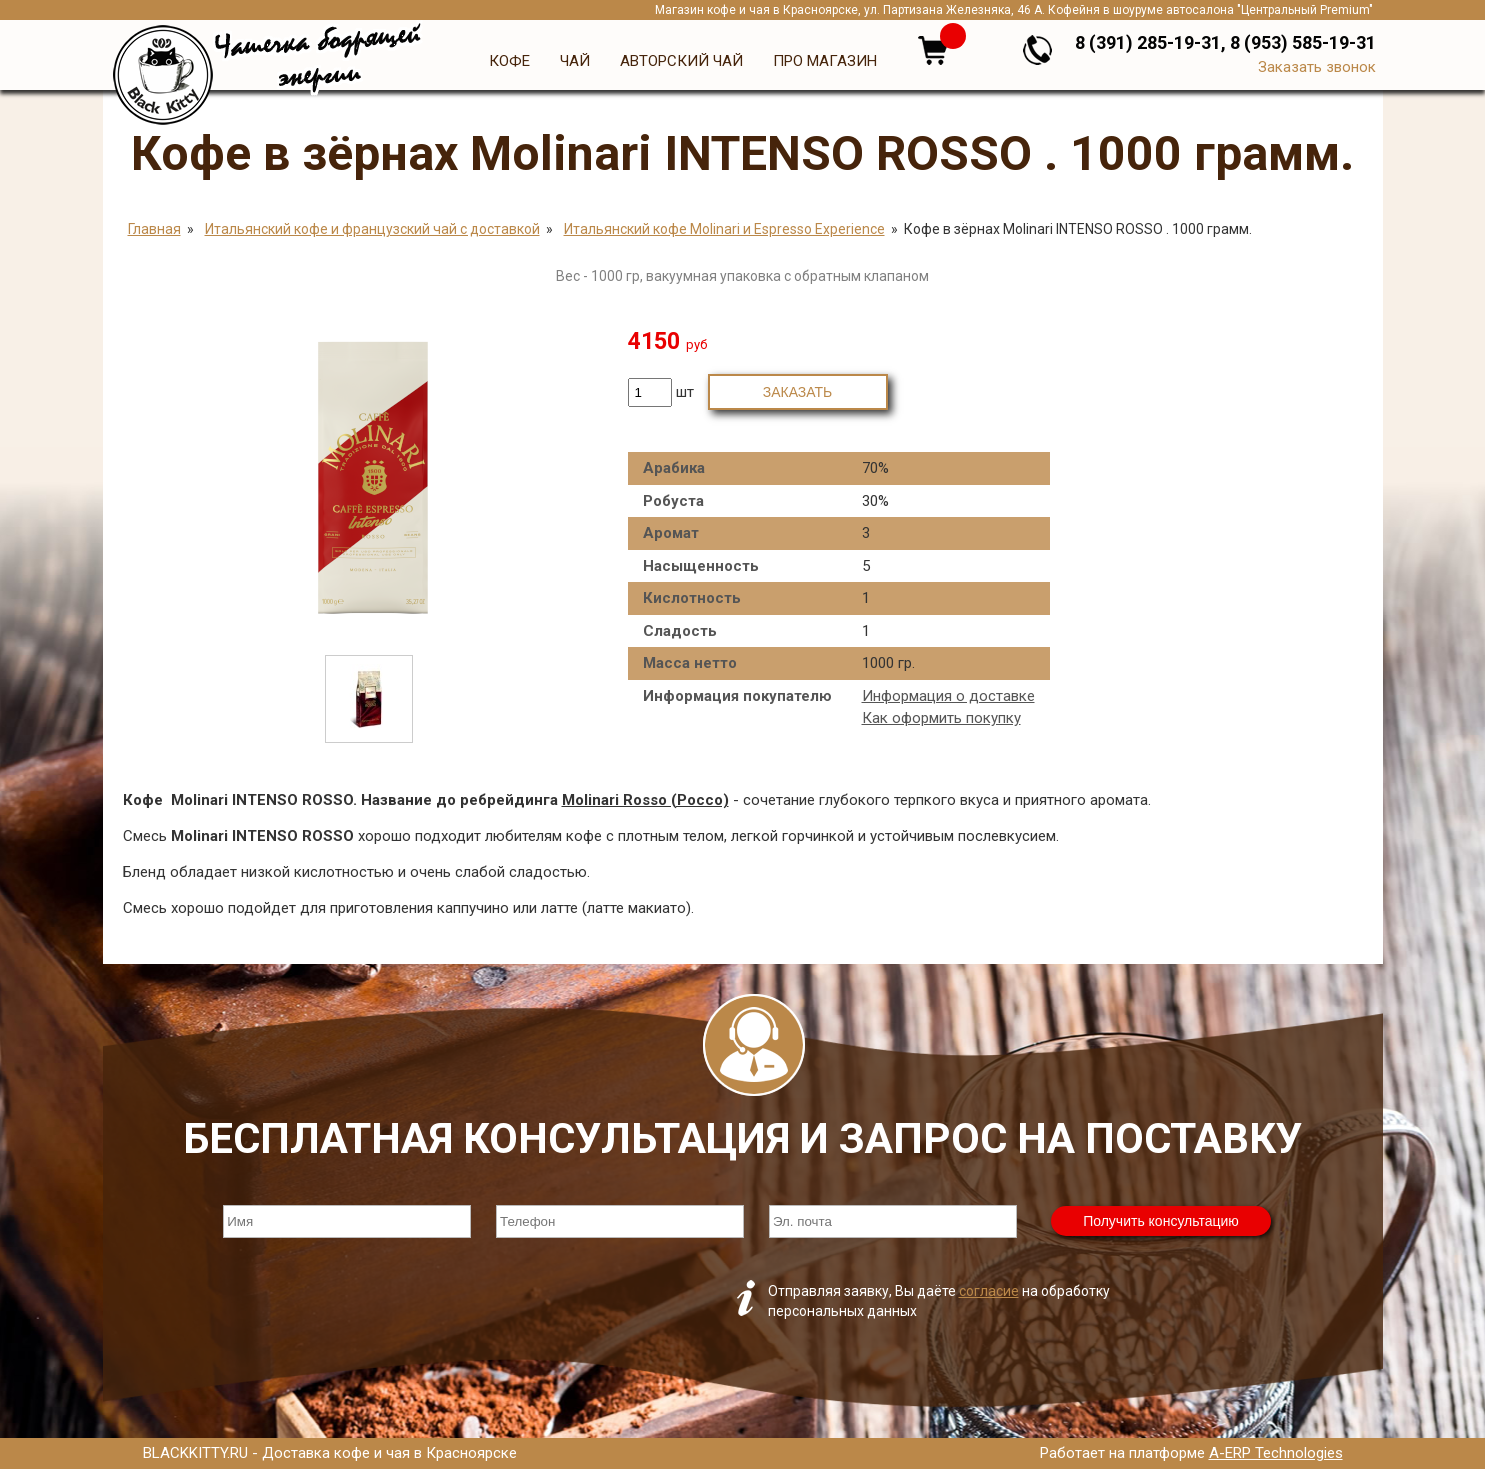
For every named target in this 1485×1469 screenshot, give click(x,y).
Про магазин (825, 61)
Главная (154, 229)
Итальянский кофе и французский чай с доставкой (372, 229)
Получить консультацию (1161, 1221)
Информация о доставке (948, 696)
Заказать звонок (1317, 67)
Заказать (798, 392)
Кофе (509, 61)
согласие (989, 1291)
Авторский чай (681, 61)
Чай (575, 61)
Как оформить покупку (941, 718)
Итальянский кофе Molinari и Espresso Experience (724, 229)
